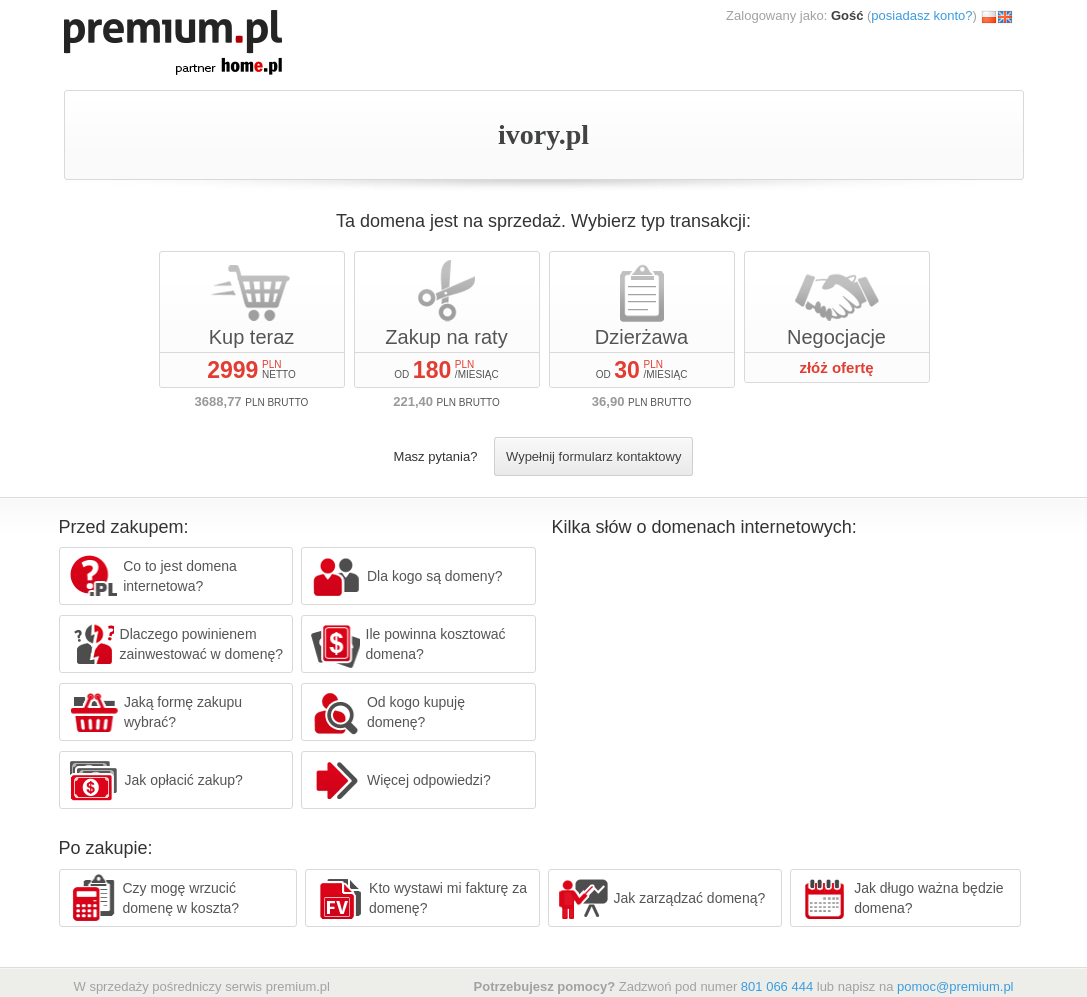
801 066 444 (777, 986)
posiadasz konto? (921, 15)
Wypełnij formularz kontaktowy (593, 456)
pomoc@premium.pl (955, 986)
